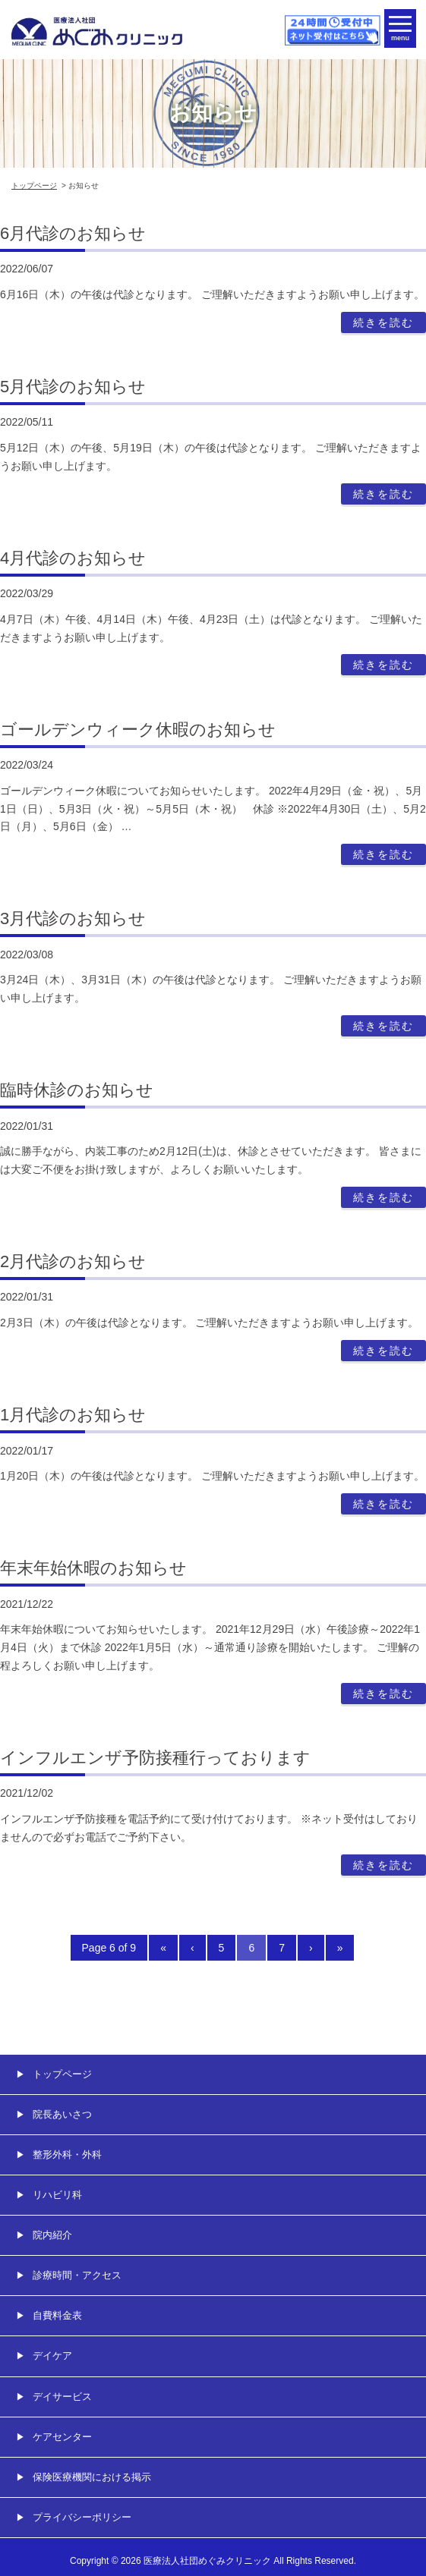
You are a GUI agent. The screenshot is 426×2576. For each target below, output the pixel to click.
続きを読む (383, 322)
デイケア (52, 2355)
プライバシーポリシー (82, 2517)
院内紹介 (52, 2235)
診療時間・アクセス (77, 2275)
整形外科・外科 (67, 2154)
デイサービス (62, 2396)
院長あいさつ (62, 2114)
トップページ (34, 185)
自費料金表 (57, 2315)
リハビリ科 (57, 2194)
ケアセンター (62, 2436)
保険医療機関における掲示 (92, 2477)
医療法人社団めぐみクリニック (207, 2561)
